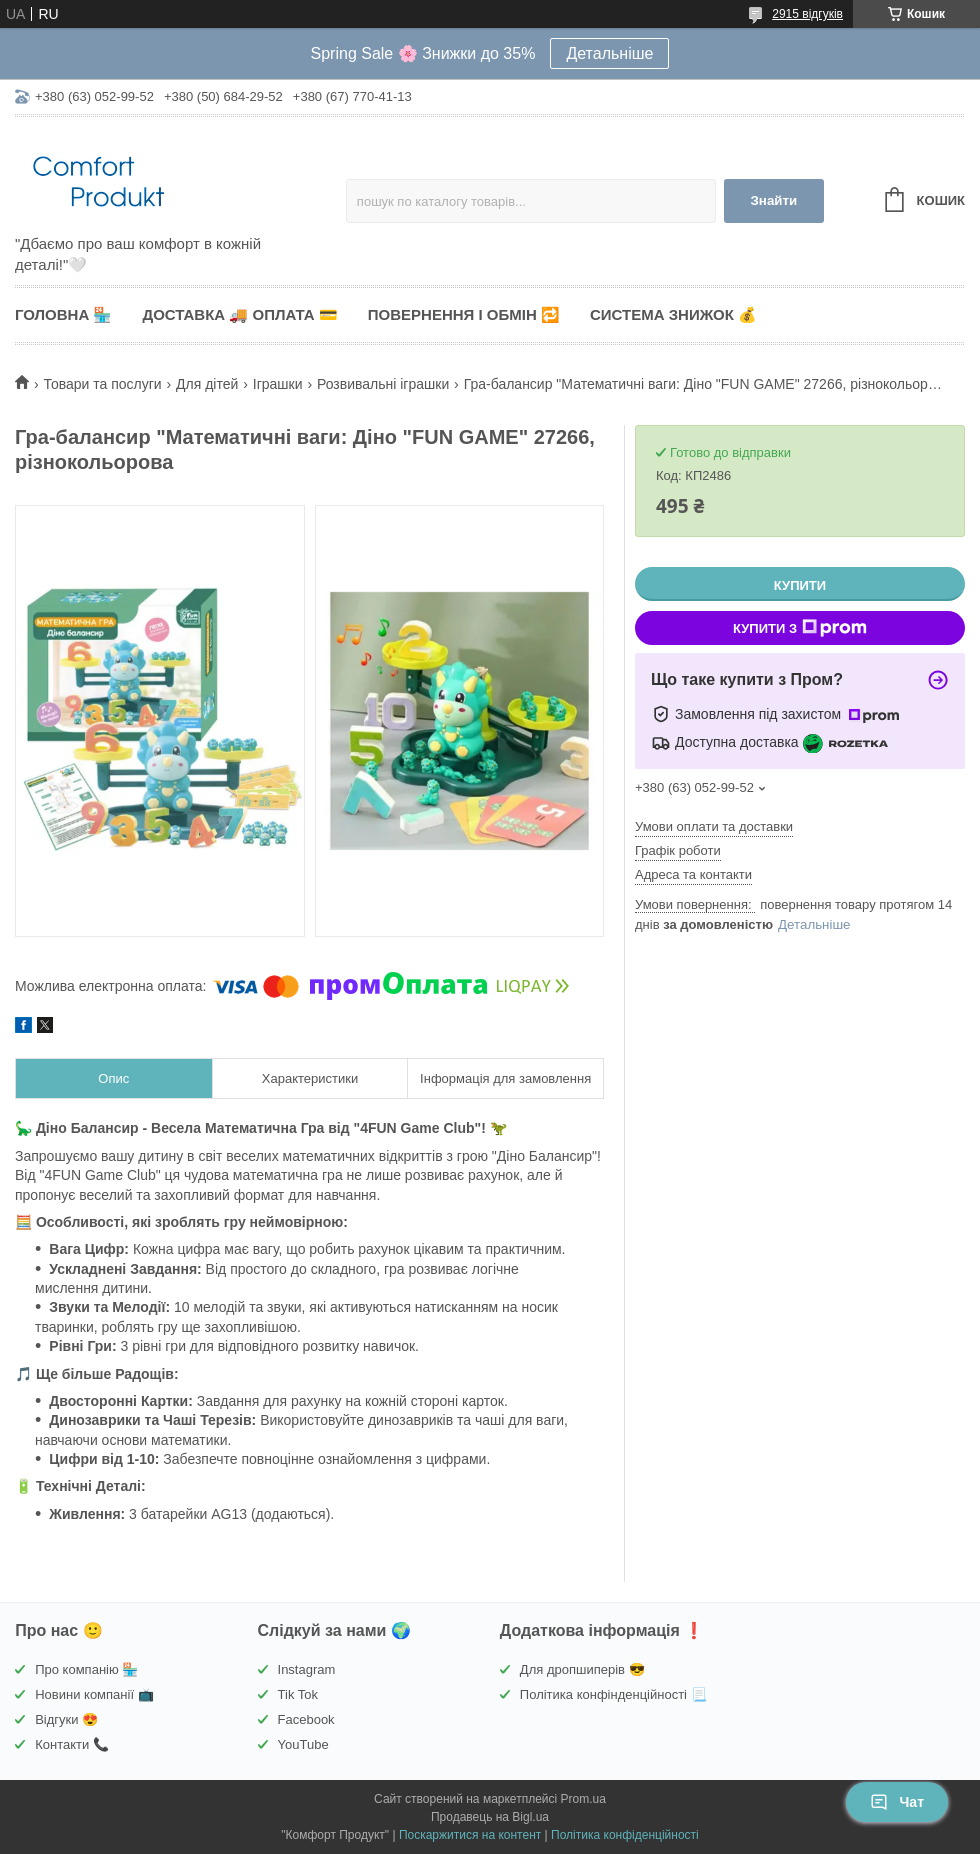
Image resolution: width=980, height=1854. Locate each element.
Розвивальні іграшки (383, 384)
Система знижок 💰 (673, 314)
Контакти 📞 (72, 1744)
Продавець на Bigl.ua (490, 1817)
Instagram (307, 1669)
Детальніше (609, 53)
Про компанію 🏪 (86, 1669)
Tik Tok (298, 1694)
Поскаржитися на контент (470, 1835)
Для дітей (207, 384)
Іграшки (278, 384)
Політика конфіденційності (625, 1835)
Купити (800, 585)
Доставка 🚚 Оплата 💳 (239, 314)
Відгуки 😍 (66, 1719)
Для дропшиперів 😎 (582, 1669)
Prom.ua (583, 1799)
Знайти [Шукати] (773, 200)
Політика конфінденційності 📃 (613, 1694)
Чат (897, 1802)
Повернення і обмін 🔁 (464, 314)
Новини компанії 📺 (94, 1694)
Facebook (306, 1719)
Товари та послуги (102, 384)
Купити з (800, 628)
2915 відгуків (807, 14)
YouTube (303, 1744)
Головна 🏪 (63, 314)
